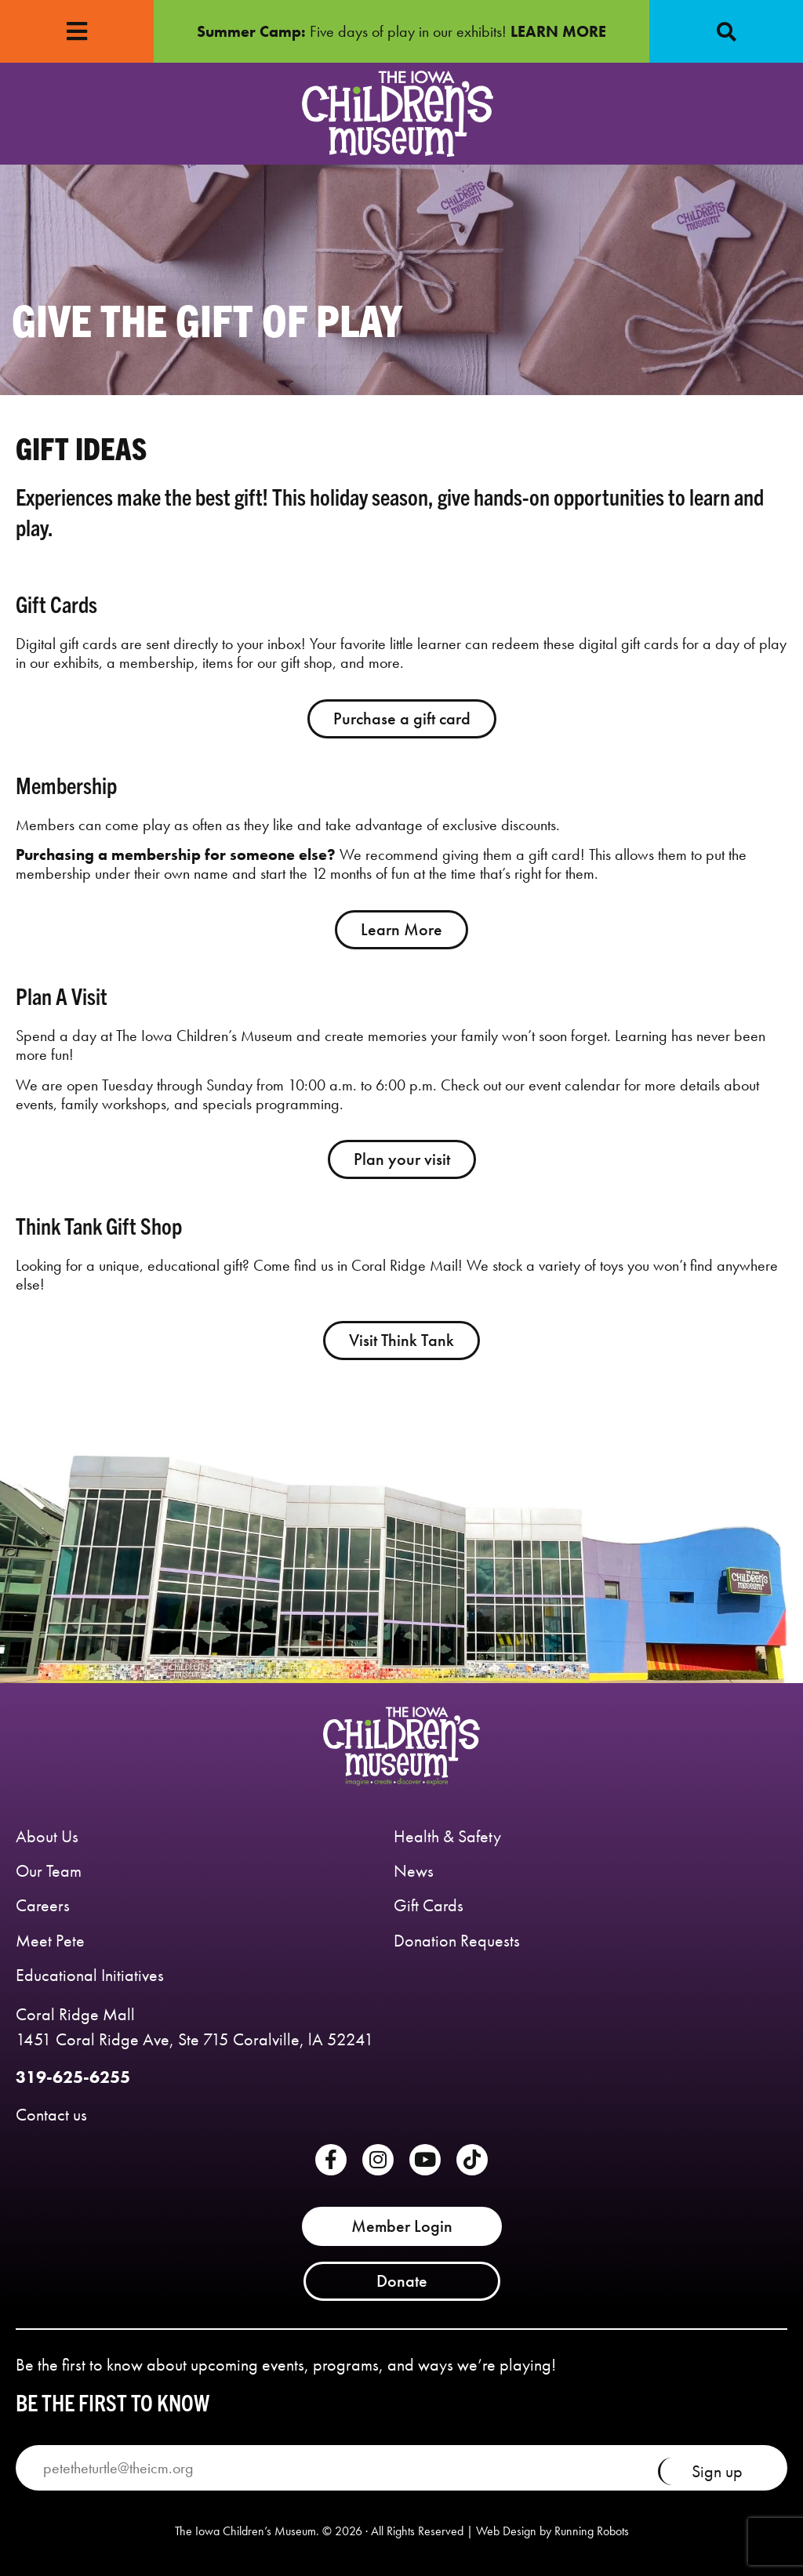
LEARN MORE (558, 31)
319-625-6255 (73, 2077)
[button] (726, 31)
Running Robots (591, 2531)
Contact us (51, 2114)
